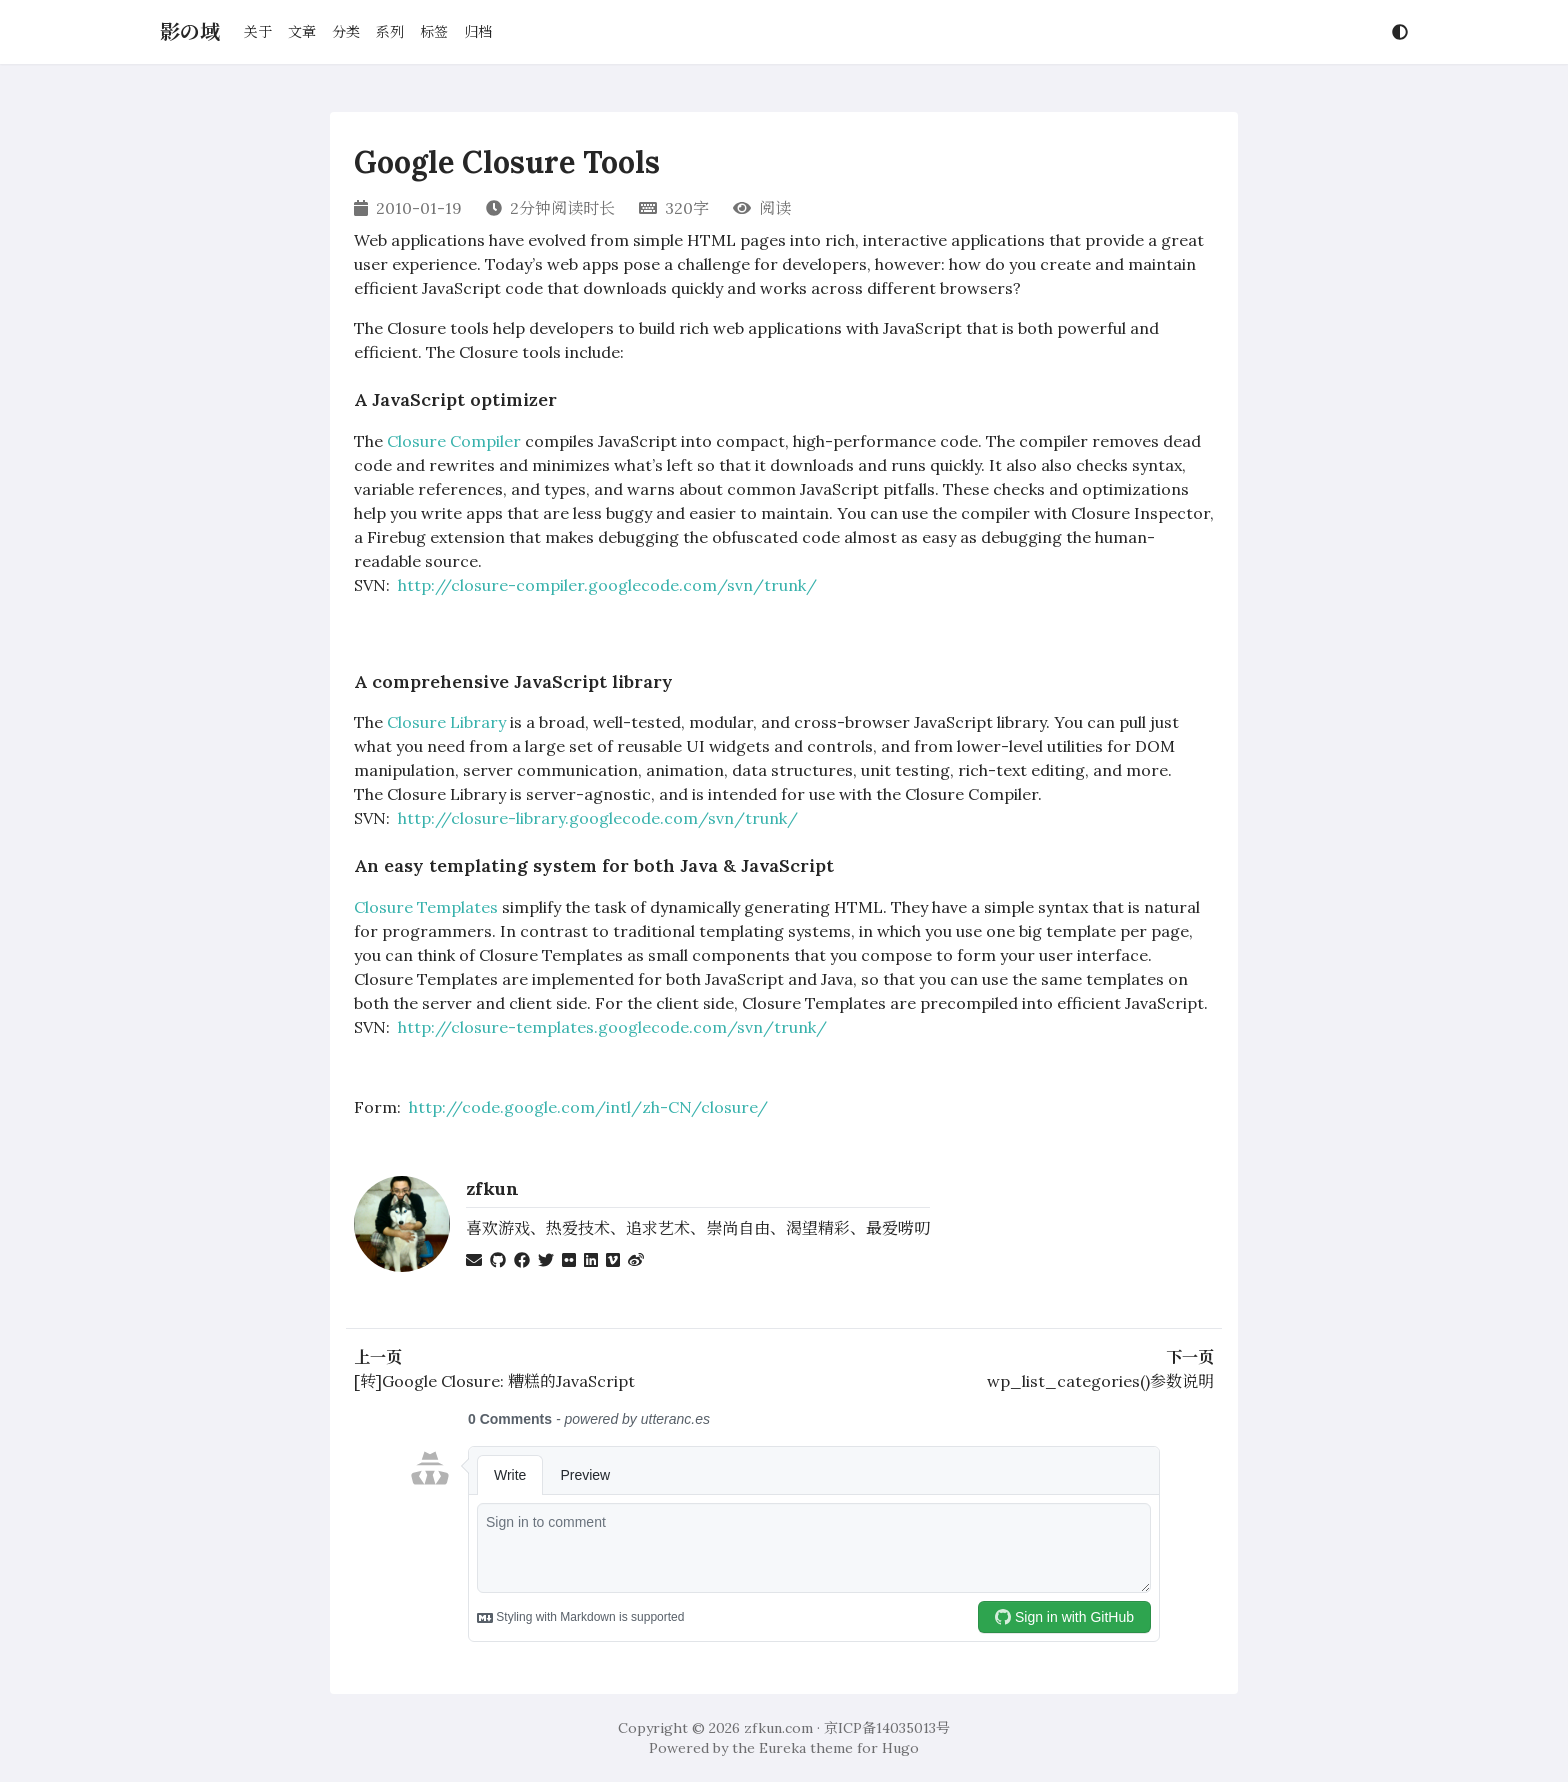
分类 (346, 32)
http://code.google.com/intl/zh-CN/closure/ (588, 1107)
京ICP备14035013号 (887, 1728)
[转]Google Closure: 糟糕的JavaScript (494, 1381)
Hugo (900, 1748)
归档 (478, 32)
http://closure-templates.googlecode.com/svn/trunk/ (612, 1027)
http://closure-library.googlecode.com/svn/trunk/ (598, 818)
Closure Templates (426, 907)
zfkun (492, 1188)
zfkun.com (778, 1728)
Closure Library (446, 722)
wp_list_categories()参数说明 (1100, 1381)
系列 (390, 32)
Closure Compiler (454, 441)
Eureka (782, 1748)
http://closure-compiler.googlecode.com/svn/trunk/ (607, 585)
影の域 (190, 31)
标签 (434, 32)
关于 (258, 32)
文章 (302, 32)
